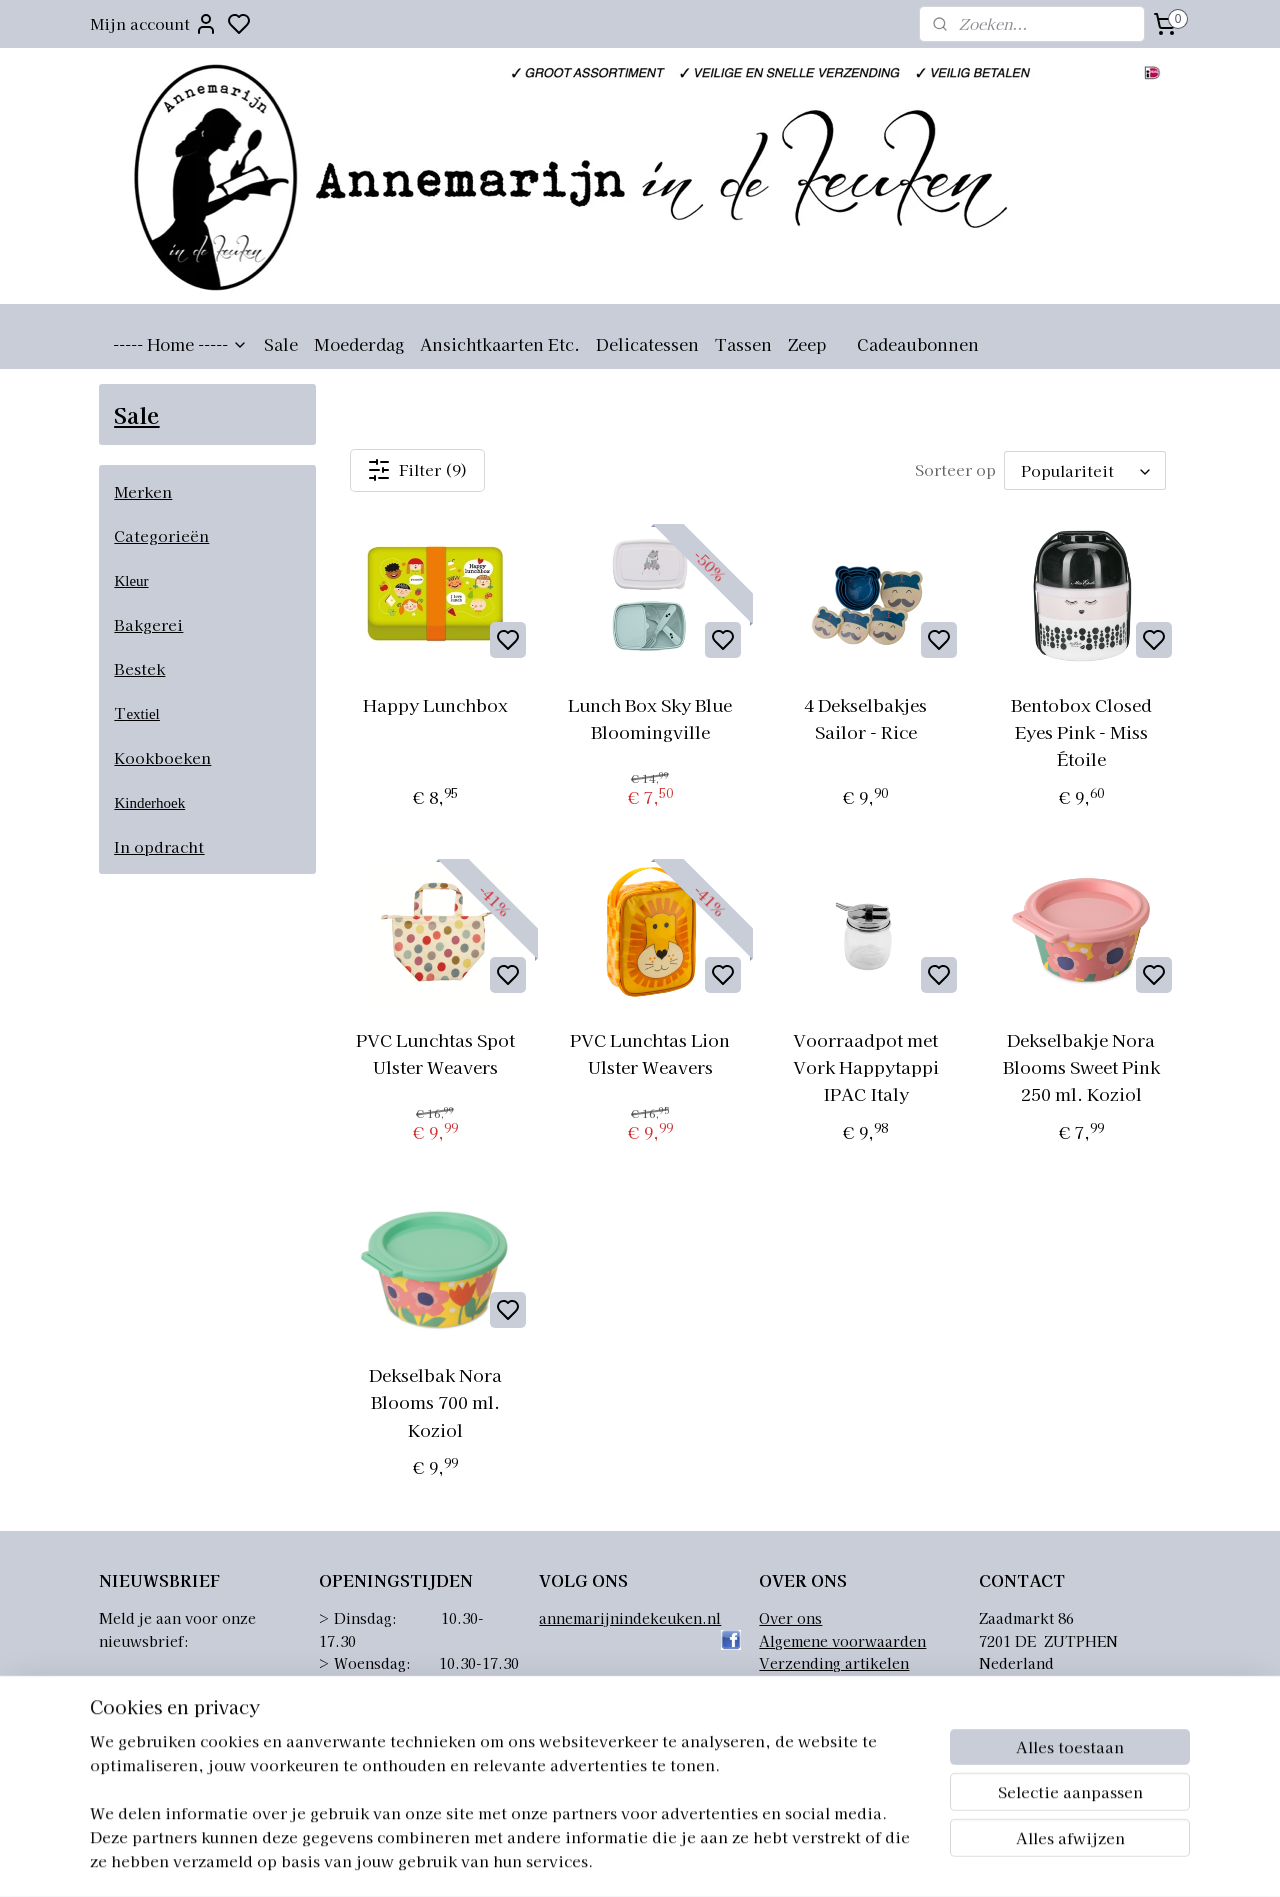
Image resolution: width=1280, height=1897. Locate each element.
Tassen (743, 344)
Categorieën (161, 535)
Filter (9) (417, 470)
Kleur (131, 581)
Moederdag (359, 344)
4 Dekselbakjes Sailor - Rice (865, 718)
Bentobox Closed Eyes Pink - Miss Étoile (1080, 731)
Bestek (139, 668)
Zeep (807, 344)
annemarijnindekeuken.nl (630, 1618)
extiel (142, 714)
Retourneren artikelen (837, 1685)
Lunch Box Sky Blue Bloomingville (650, 718)
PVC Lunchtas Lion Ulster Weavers (650, 1053)
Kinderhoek (149, 803)
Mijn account (154, 24)
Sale (281, 344)
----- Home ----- (180, 344)
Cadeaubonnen (918, 344)
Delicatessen (647, 344)
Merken (143, 491)
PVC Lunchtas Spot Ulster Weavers (434, 1053)
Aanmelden (159, 1689)
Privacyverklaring (822, 1708)
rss (769, 1860)
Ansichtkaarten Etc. (500, 344)
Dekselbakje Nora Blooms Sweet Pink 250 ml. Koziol (1080, 1066)
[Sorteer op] (1085, 470)
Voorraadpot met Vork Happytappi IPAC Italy (866, 1066)
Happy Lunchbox (434, 704)
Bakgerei (148, 624)
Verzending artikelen (834, 1663)
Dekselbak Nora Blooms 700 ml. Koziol (434, 1401)
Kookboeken (162, 757)
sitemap (732, 1860)
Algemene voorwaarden (842, 1641)
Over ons (790, 1618)
